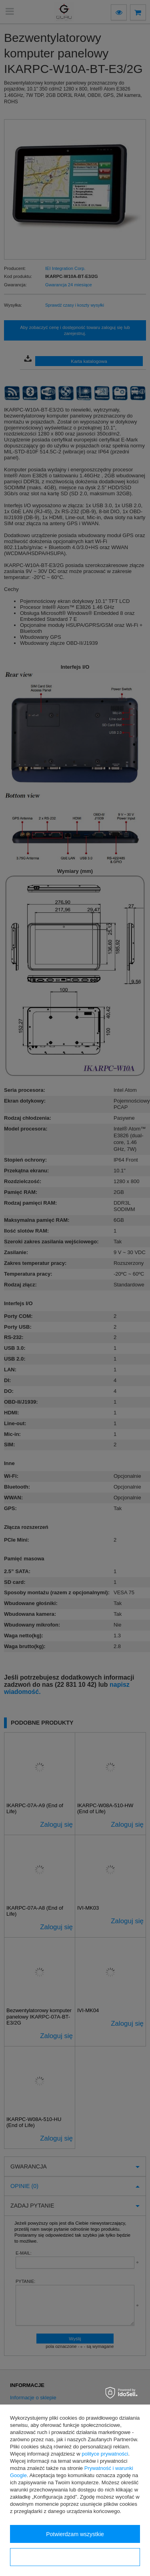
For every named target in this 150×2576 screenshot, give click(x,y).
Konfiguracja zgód (74, 2557)
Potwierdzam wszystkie (75, 2534)
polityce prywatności (105, 2454)
